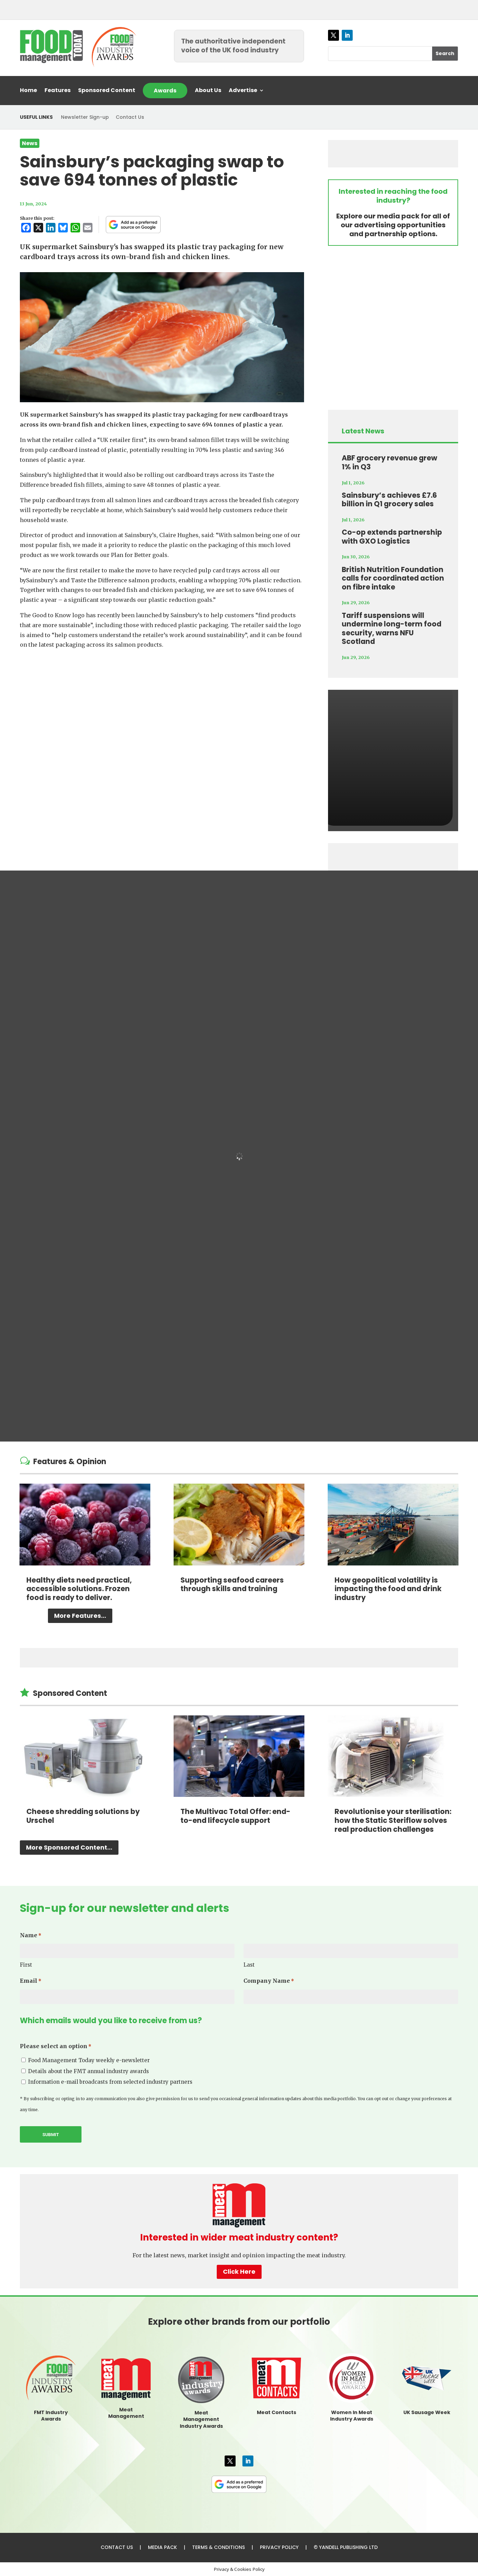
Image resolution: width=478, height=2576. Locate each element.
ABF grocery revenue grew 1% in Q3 (389, 462)
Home (28, 91)
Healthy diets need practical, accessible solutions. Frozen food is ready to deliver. (79, 1588)
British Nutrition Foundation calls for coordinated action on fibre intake (393, 578)
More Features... (80, 1615)
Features (58, 91)
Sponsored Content (106, 91)
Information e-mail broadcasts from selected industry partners (110, 2082)
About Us (208, 91)
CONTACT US (117, 2547)
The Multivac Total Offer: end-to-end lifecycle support (235, 1815)
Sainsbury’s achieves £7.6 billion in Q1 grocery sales (389, 499)
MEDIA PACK (162, 2547)
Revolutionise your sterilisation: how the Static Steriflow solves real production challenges (393, 1820)
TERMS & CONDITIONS (218, 2547)
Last (249, 1965)
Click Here (239, 2271)
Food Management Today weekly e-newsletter (89, 2060)
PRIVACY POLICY (279, 2547)
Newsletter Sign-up (85, 117)
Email (30, 1981)
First (26, 1965)
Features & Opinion (69, 1461)
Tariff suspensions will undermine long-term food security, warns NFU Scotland (391, 628)
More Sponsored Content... (69, 1847)
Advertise (243, 91)
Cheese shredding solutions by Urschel (83, 1815)
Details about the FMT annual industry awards (88, 2071)
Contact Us (130, 117)
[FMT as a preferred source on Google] (133, 224)
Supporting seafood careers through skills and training (232, 1584)
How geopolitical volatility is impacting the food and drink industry (388, 1588)
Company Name (268, 1981)
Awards (165, 90)
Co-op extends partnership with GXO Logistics (392, 536)
